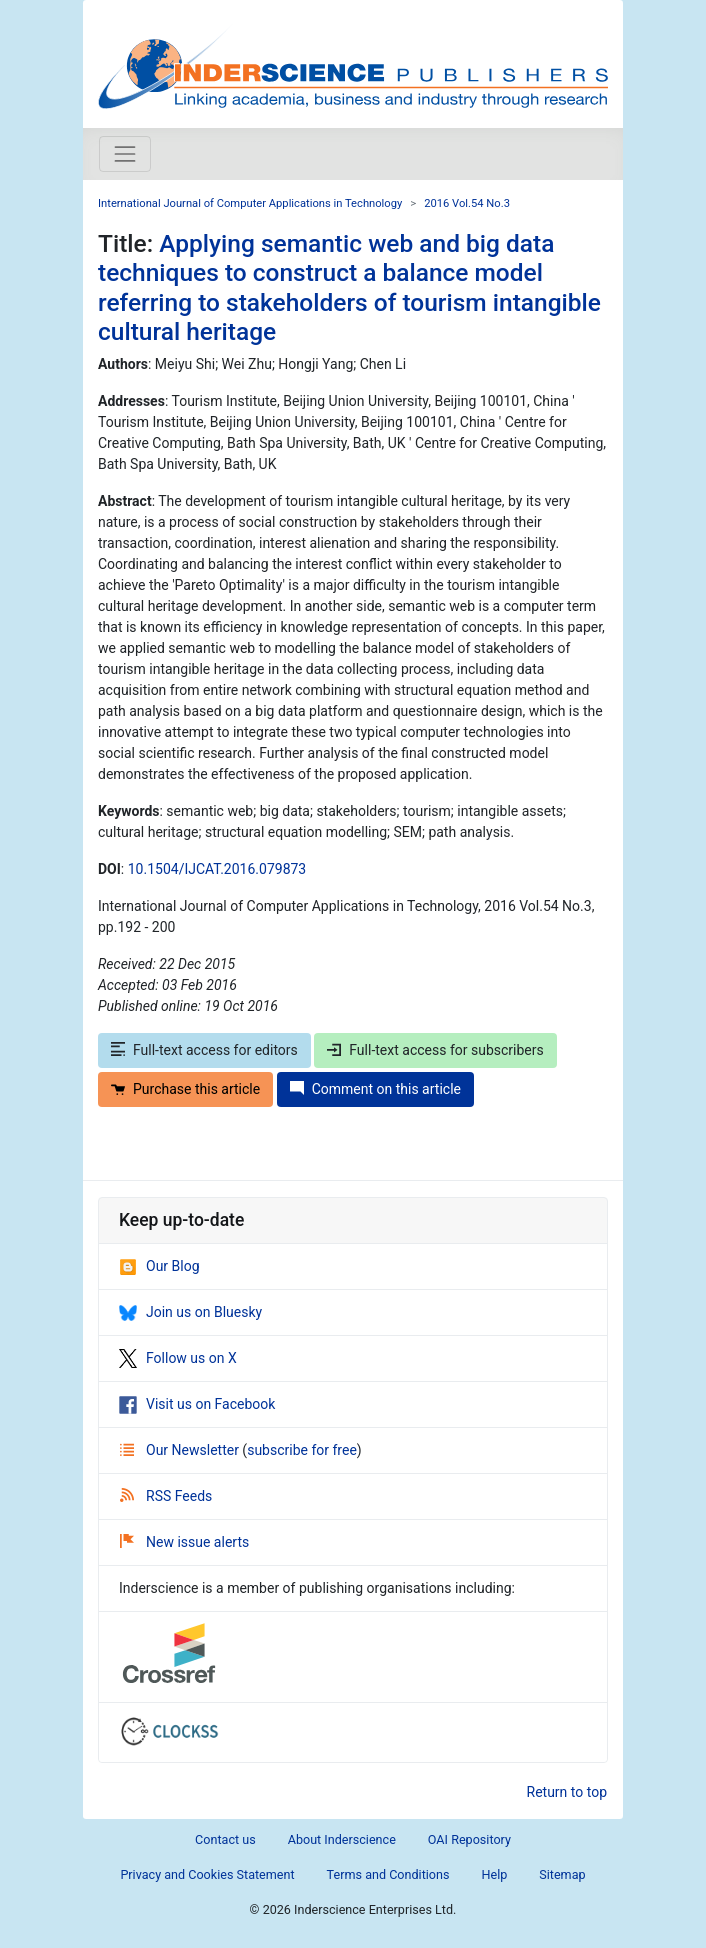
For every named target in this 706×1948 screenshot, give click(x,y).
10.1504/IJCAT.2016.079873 (217, 869)
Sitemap (562, 1874)
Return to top (567, 1792)
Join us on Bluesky (190, 1312)
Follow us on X (178, 1358)
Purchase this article (185, 1089)
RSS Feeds (166, 1496)
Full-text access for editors (204, 1050)
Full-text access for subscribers (435, 1050)
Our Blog (159, 1266)
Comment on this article (375, 1089)
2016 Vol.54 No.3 (467, 203)
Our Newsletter (181, 1450)
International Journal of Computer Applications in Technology (250, 203)
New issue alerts (184, 1542)
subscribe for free (302, 1450)
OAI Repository (469, 1839)
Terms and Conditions (388, 1874)
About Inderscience (342, 1839)
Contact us (225, 1839)
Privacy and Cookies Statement (207, 1874)
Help (494, 1874)
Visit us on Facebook (197, 1404)
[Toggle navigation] (125, 154)
